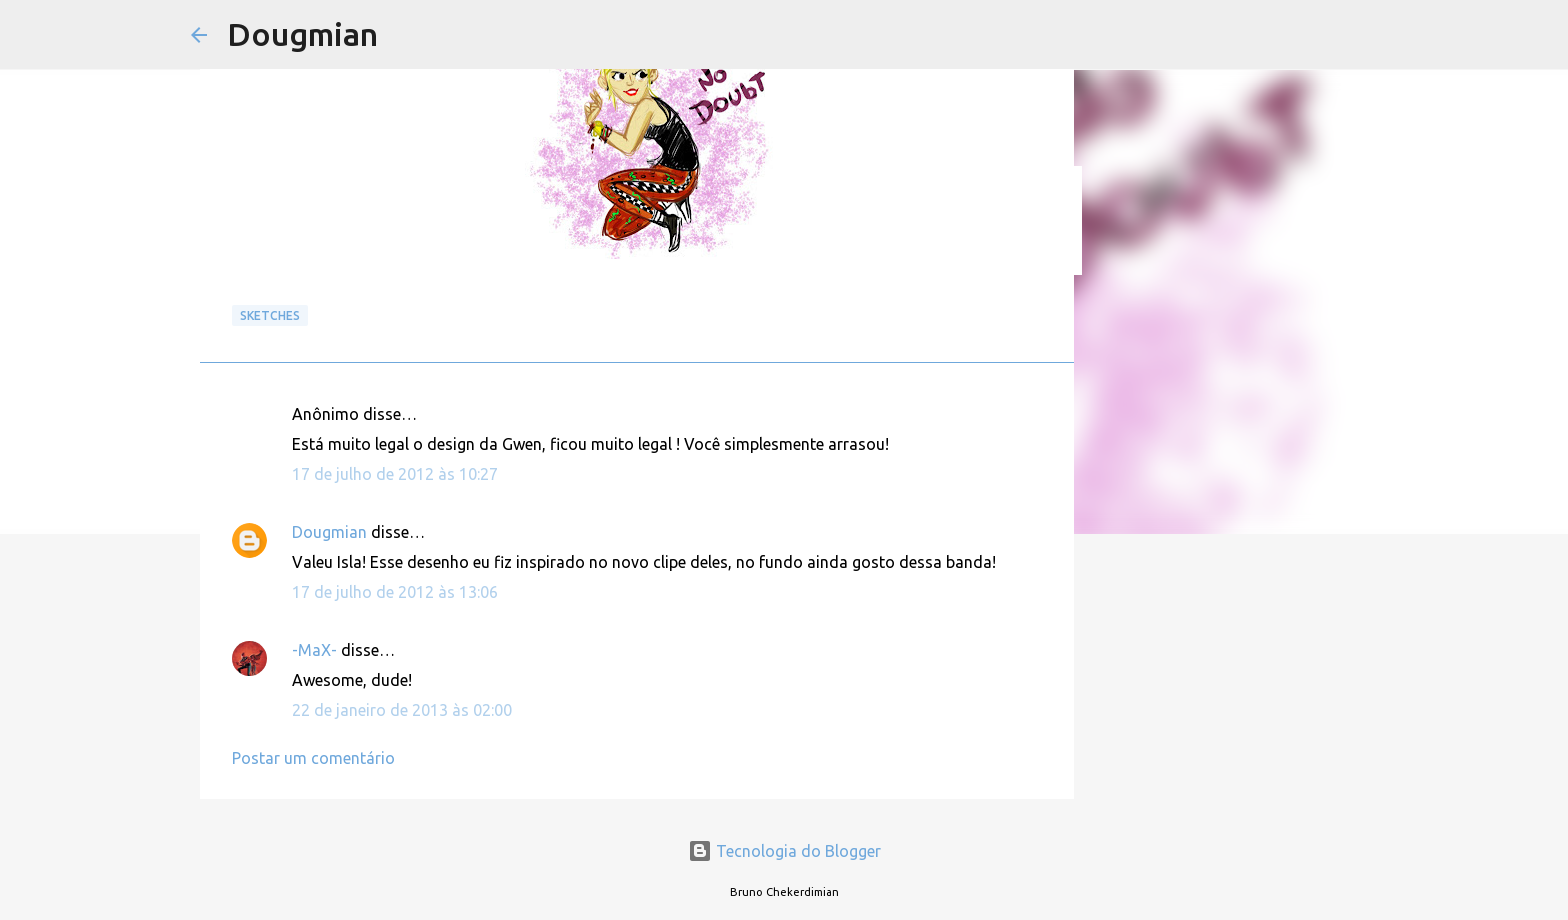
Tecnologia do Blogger (784, 851)
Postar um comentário (313, 758)
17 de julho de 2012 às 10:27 (395, 474)
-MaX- (314, 650)
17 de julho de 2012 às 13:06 (395, 592)
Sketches (270, 315)
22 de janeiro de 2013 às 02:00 (402, 710)
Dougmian (302, 34)
